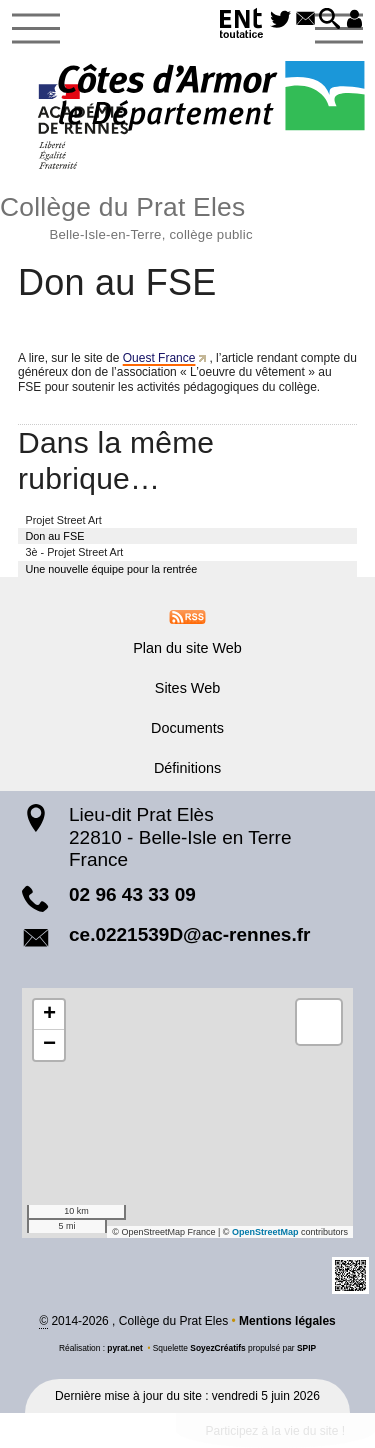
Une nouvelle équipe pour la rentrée (112, 569)
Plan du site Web (187, 648)
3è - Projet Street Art (75, 552)
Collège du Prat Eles (187, 215)
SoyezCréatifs (217, 1348)
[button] (329, 20)
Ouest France (159, 358)
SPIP (306, 1348)
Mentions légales (287, 1321)
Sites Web (187, 688)
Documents (187, 728)
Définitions (187, 768)
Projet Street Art (64, 520)
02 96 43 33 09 (132, 894)
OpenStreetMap (265, 1232)
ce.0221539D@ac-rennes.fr (189, 934)
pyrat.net (124, 1348)
